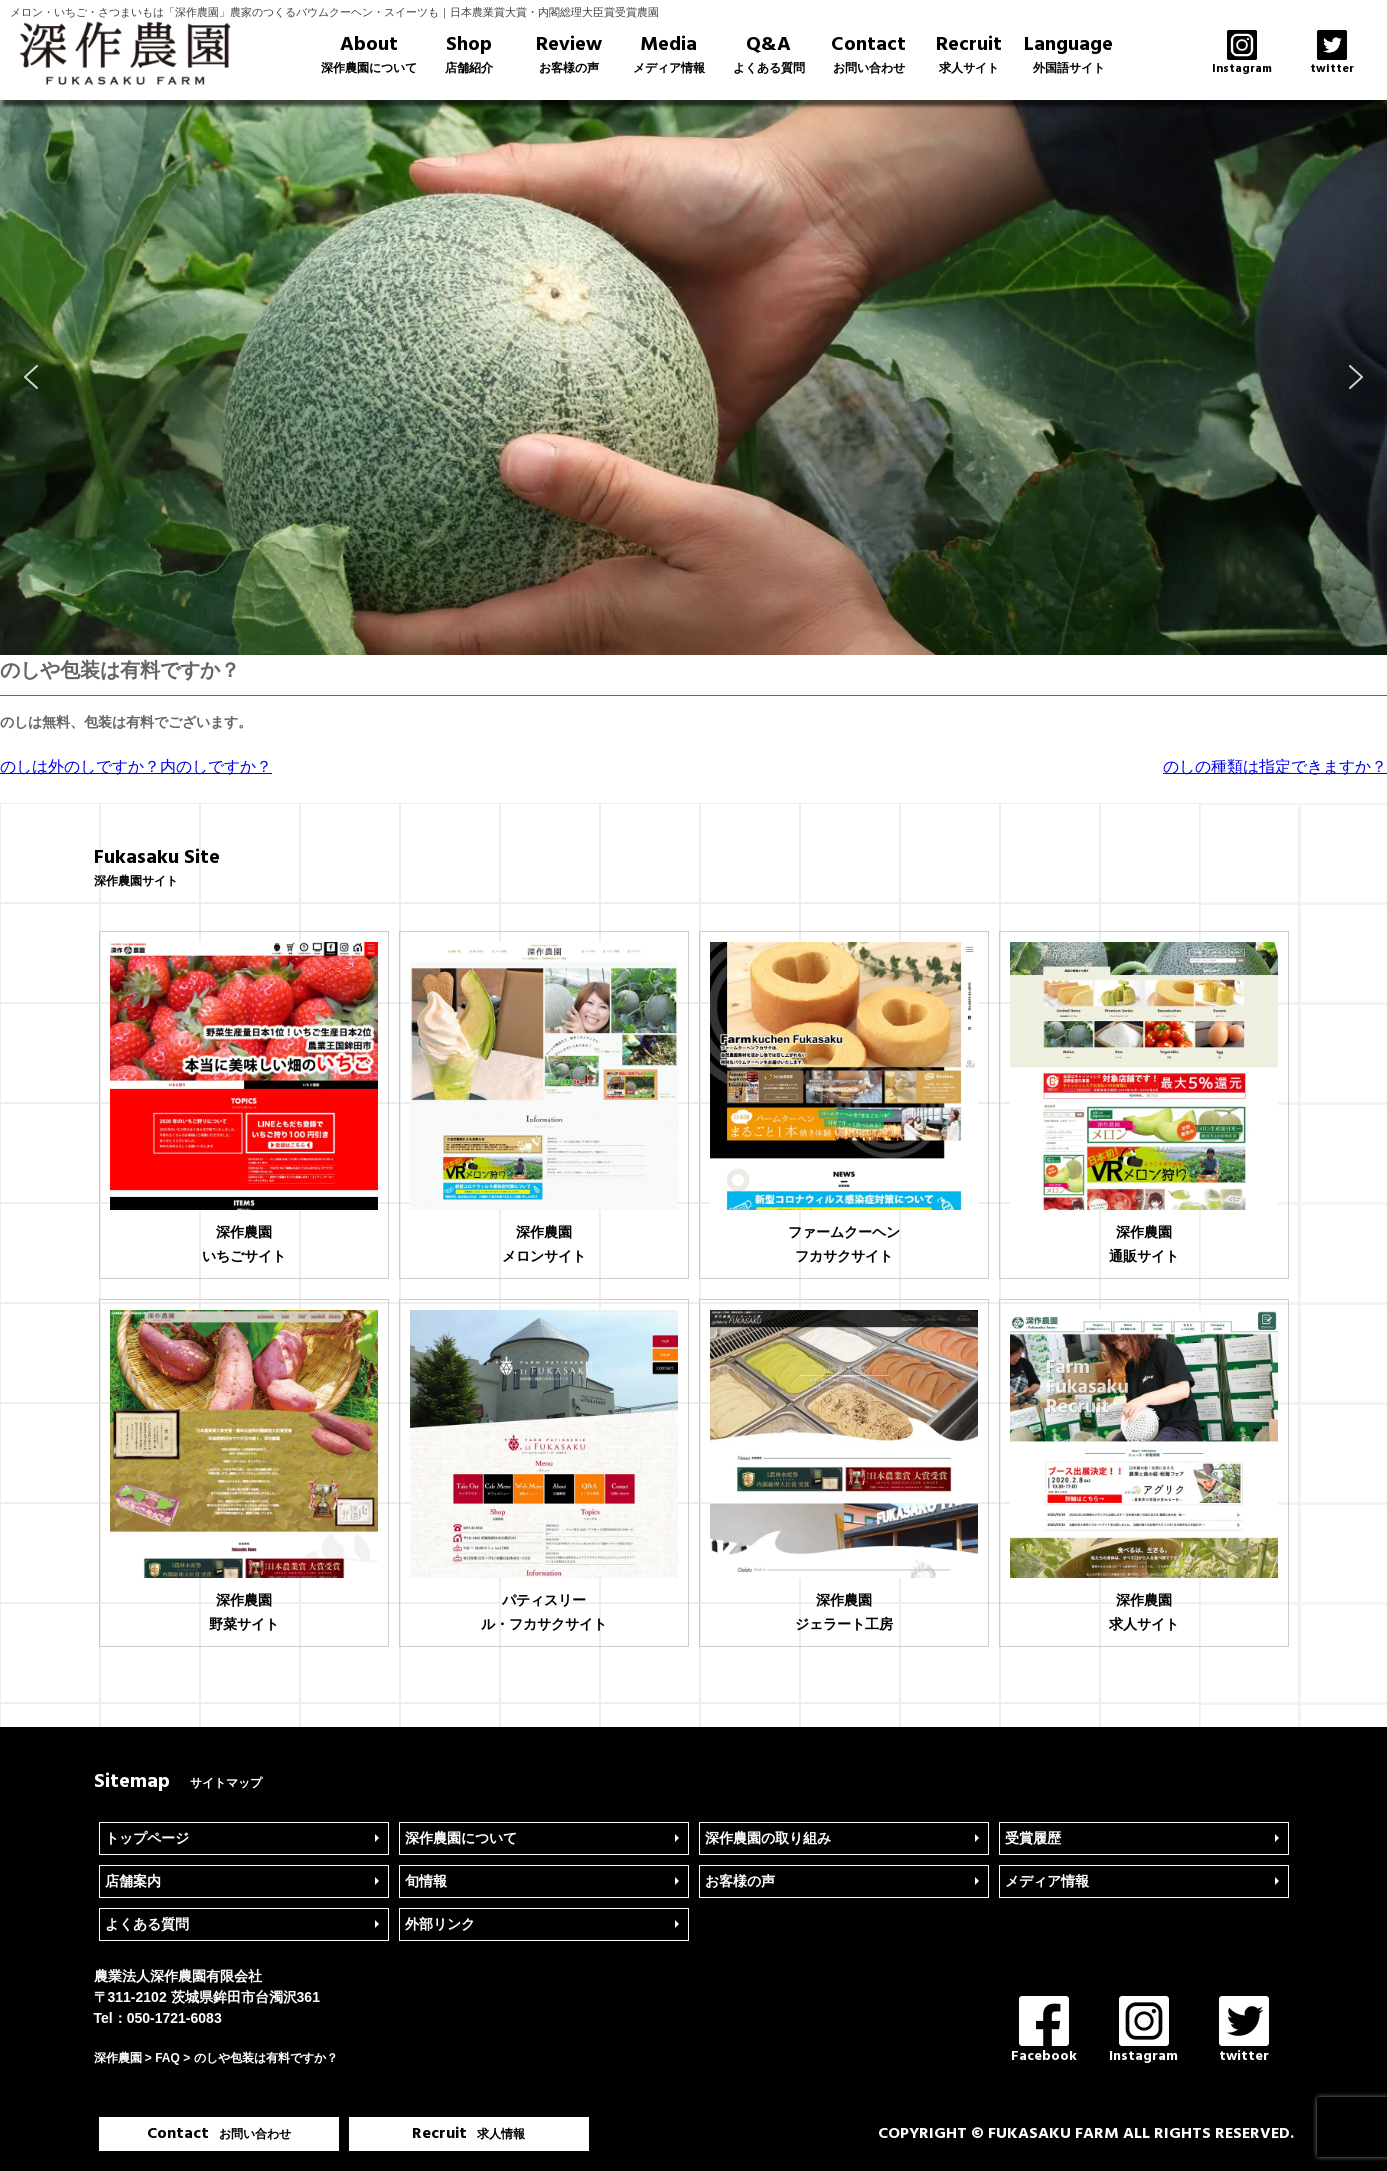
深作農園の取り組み (768, 1838)
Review (569, 54)
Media (669, 54)
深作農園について (461, 1838)
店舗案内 (133, 1881)
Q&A (769, 54)
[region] (693, 377)
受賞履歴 (1033, 1838)
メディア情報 (1047, 1881)
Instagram (1143, 2031)
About (369, 54)
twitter (1244, 2031)
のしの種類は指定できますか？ (1275, 766)
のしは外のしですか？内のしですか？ (136, 766)
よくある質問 (147, 1924)
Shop (469, 54)
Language (1069, 54)
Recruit (969, 54)
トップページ (147, 1838)
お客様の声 (740, 1881)
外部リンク (440, 1924)
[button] (31, 377)
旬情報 (426, 1881)
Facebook (1044, 2031)
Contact (869, 54)
